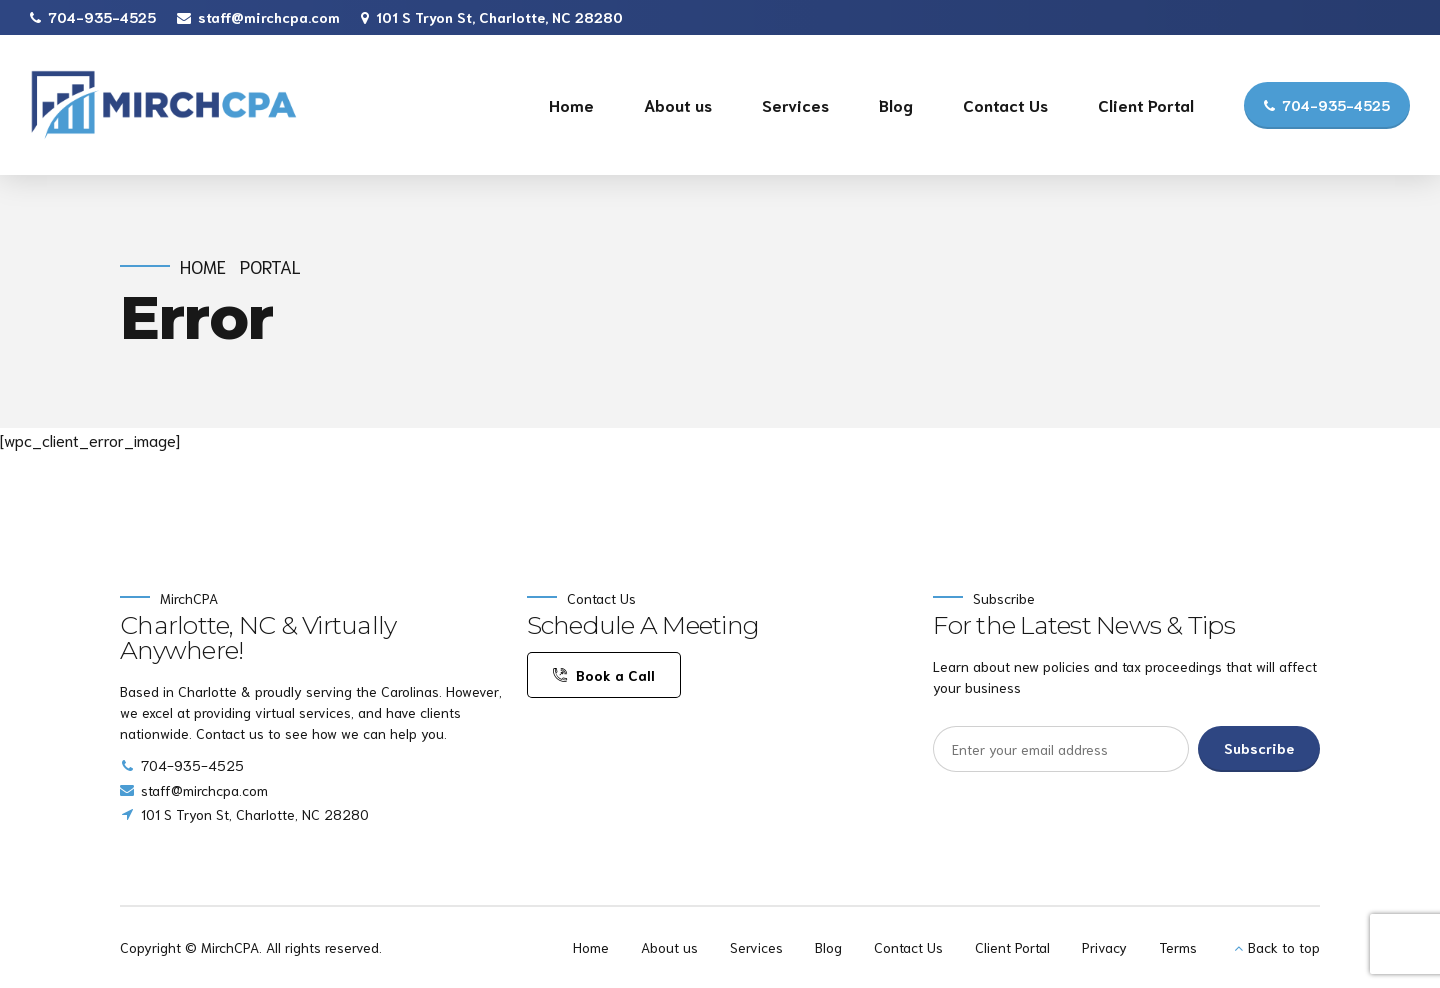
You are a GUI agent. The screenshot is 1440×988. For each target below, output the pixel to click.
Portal (270, 266)
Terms (1178, 947)
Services (795, 104)
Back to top (1284, 947)
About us (678, 104)
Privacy (1104, 947)
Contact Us (1005, 104)
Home (571, 104)
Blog (896, 104)
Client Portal (1146, 104)
